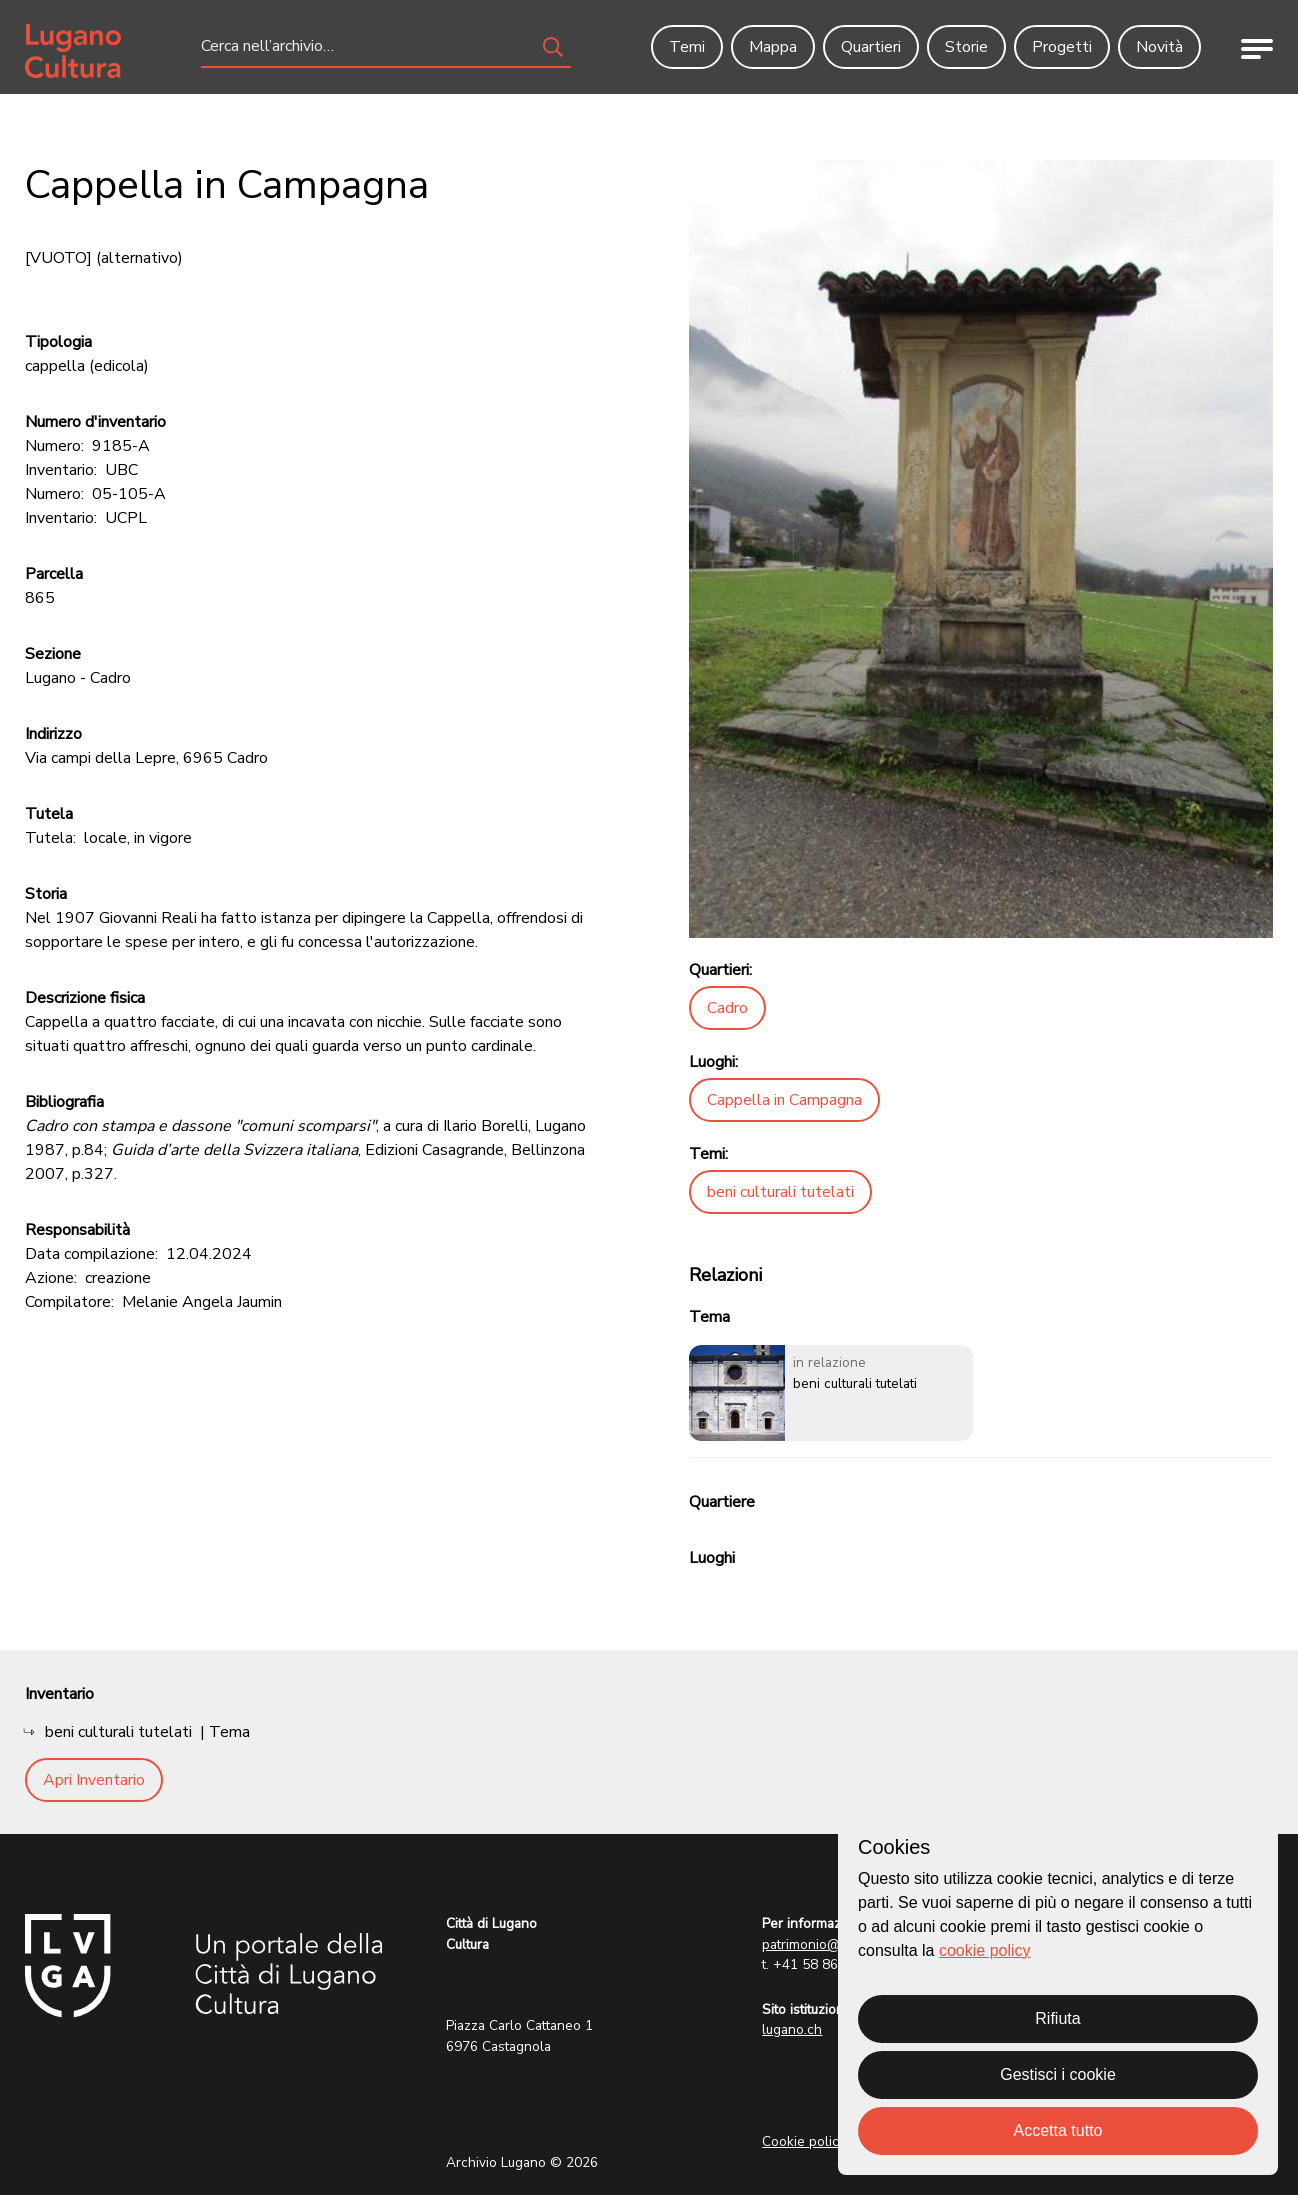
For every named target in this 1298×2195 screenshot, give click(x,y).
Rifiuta (1057, 2018)
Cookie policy (804, 2141)
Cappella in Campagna (784, 1100)
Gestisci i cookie (1058, 2074)
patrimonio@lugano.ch (831, 1944)
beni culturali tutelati (780, 1192)
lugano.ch (792, 2029)
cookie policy (985, 1950)
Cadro (727, 1008)
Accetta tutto (1058, 2130)
